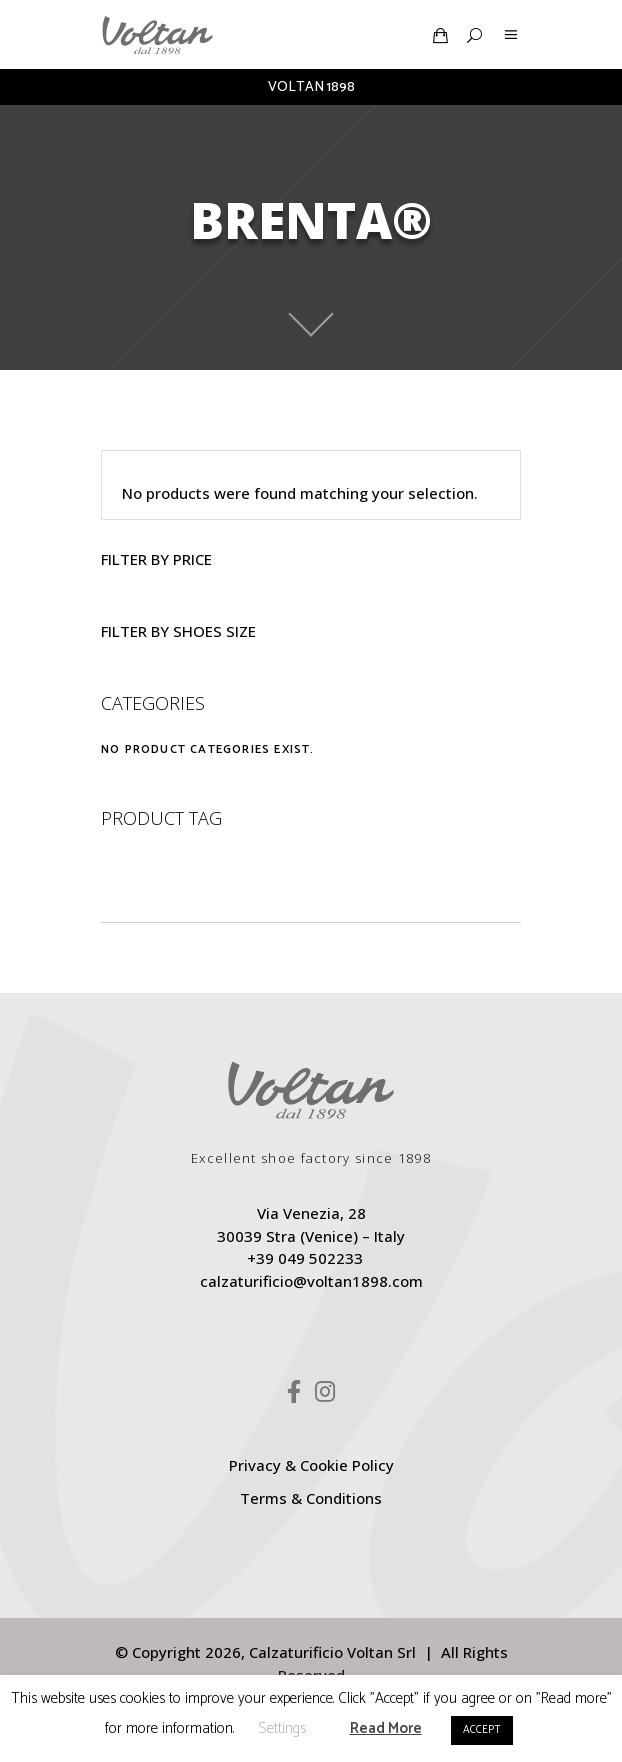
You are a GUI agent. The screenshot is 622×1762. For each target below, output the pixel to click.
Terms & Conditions (311, 1498)
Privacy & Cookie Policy (311, 1465)
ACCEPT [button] (482, 1730)
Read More (386, 1728)
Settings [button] (282, 1728)
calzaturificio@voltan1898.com (311, 1281)
